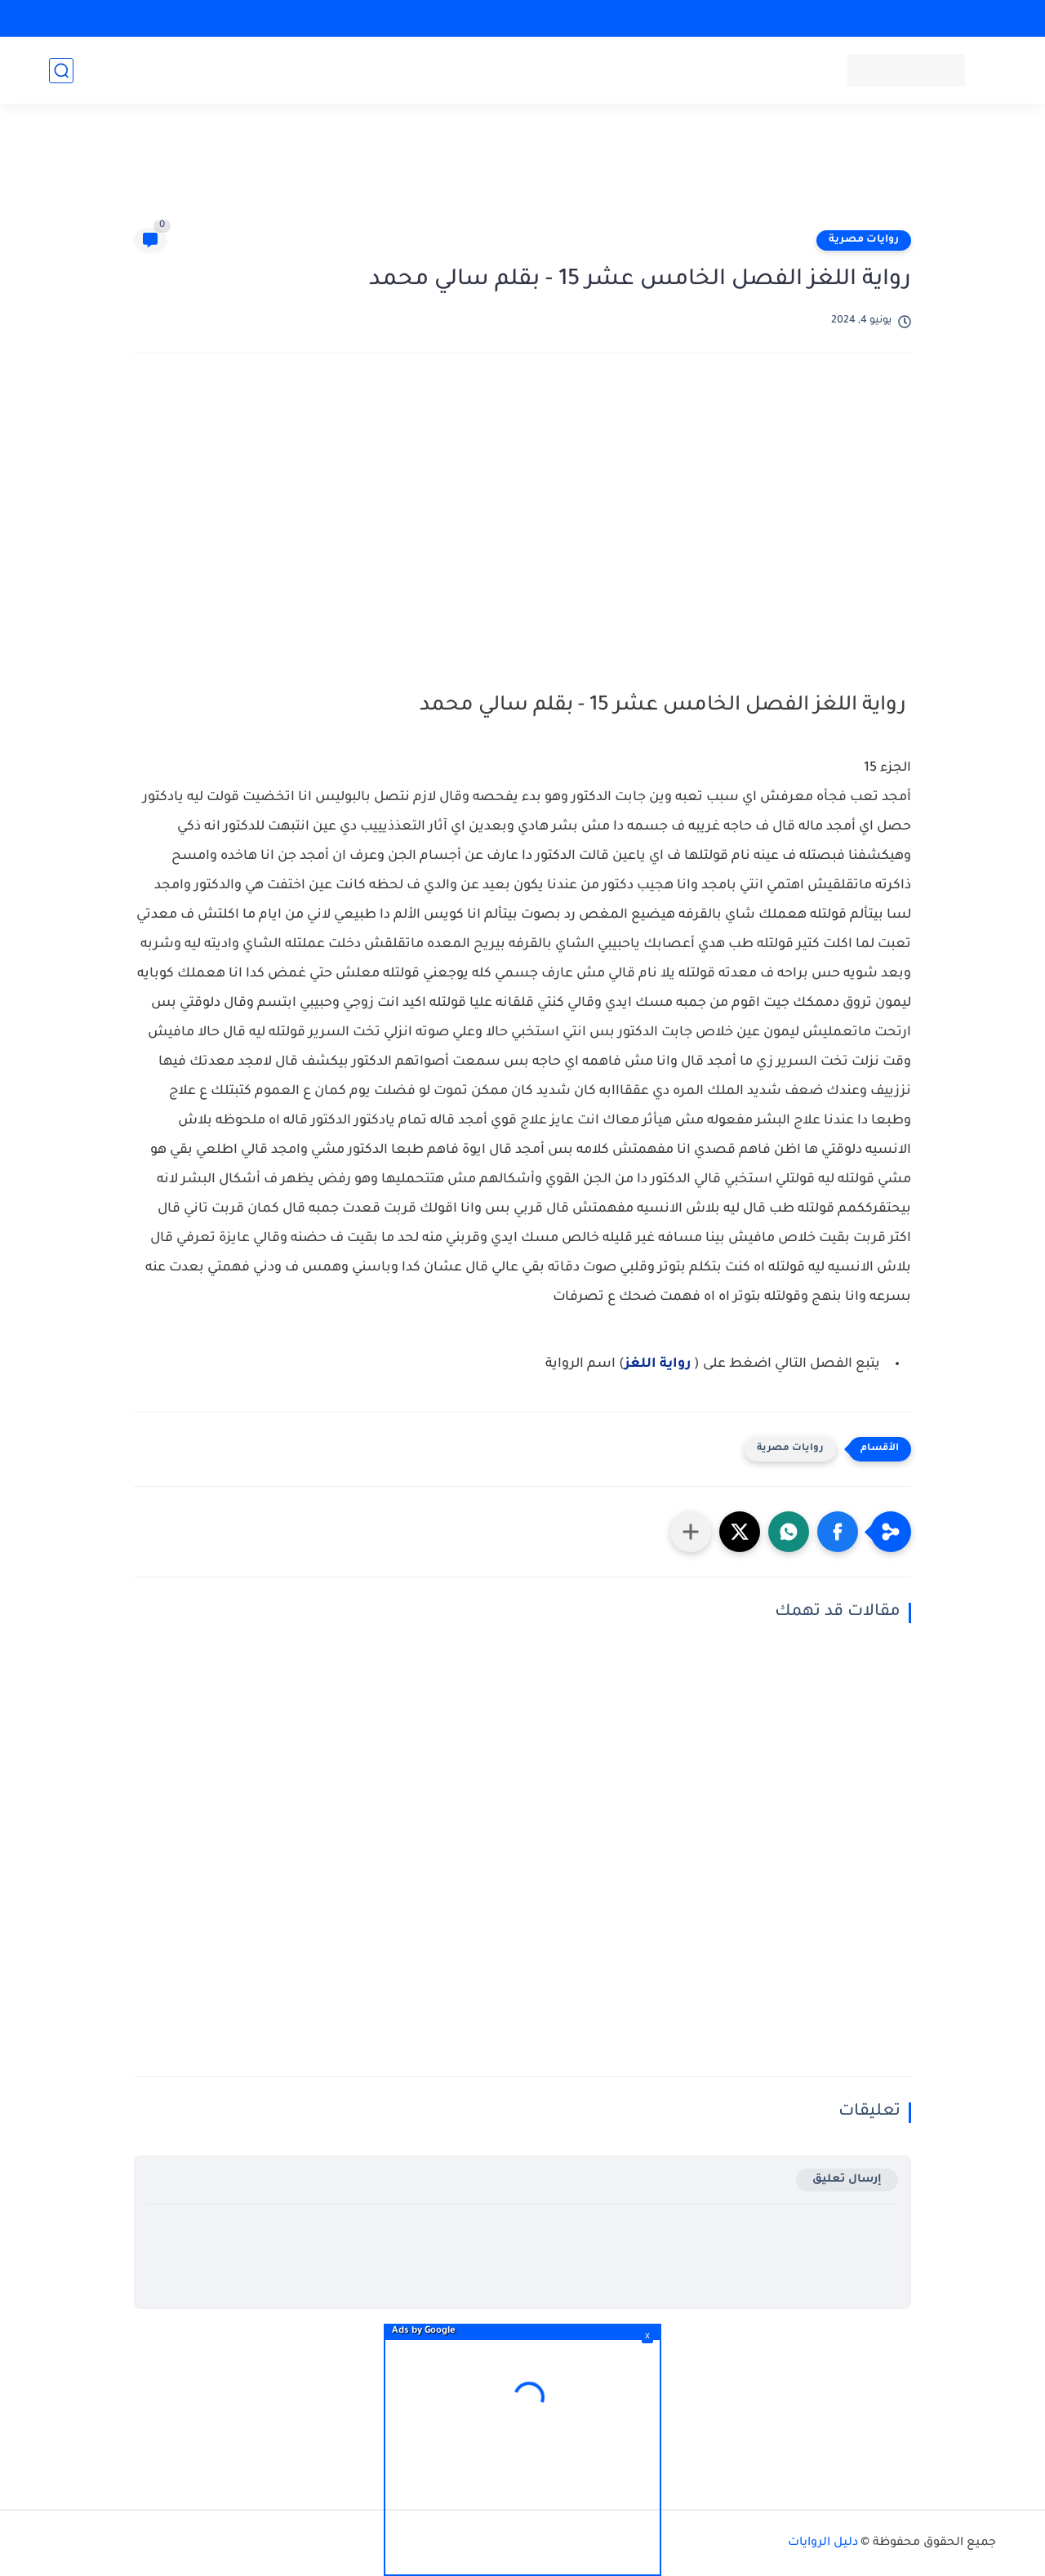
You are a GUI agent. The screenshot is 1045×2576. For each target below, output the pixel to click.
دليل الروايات (823, 2543)
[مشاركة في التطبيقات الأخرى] (690, 1531)
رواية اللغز (658, 1364)
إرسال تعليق (847, 2179)
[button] (837, 1531)
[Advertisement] (522, 173)
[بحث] (61, 70)
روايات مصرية (864, 240)
